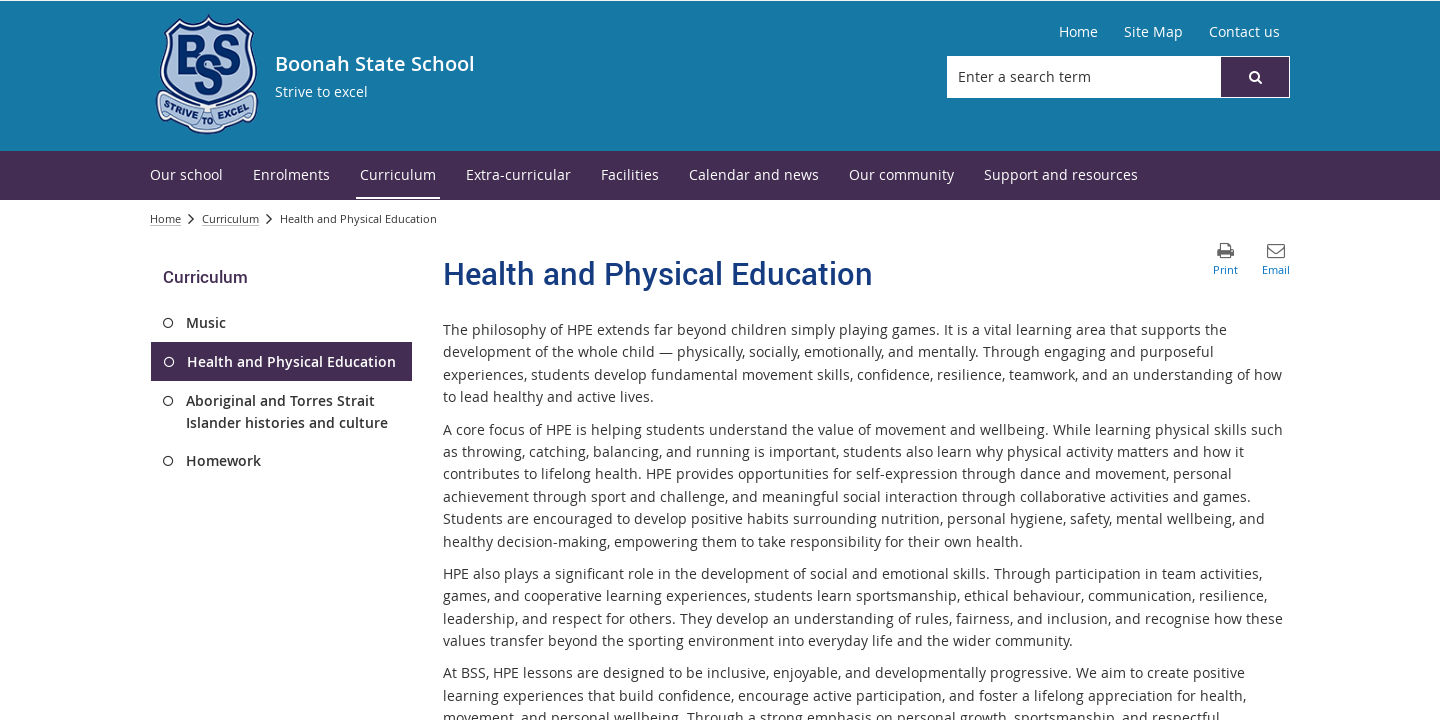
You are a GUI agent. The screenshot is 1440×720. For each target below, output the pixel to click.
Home (165, 218)
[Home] (1078, 32)
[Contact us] (1244, 32)
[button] (1255, 77)
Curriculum (230, 218)
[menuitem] (186, 175)
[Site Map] (1153, 32)
